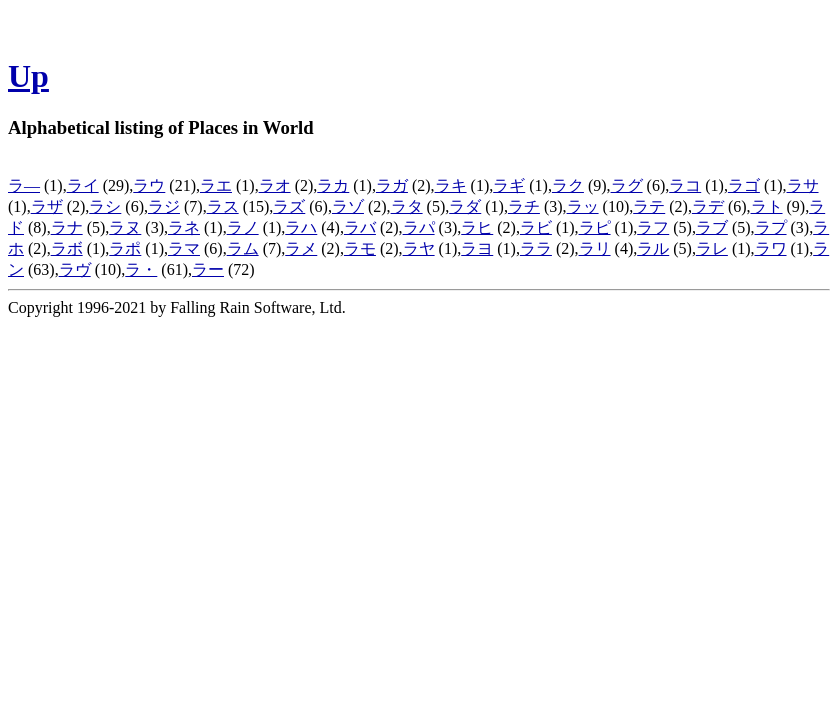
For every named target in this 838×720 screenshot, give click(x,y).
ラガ (392, 185)
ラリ (595, 248)
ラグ (627, 185)
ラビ (536, 227)
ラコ (685, 185)
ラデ (708, 206)
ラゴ (744, 185)
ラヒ (477, 227)
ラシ (105, 206)
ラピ (595, 227)
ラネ (184, 227)
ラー (208, 269)
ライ (83, 185)
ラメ (301, 248)
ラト (767, 206)
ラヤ (419, 248)
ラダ (465, 206)
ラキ (451, 185)
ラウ (149, 185)
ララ (536, 248)
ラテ (649, 206)
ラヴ (75, 269)
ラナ (67, 227)
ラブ (712, 227)
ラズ (289, 206)
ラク (568, 185)
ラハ (301, 227)
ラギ (509, 185)
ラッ (583, 206)
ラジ (164, 206)
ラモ (360, 248)
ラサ (803, 185)
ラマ (184, 248)
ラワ (771, 248)
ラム (243, 248)
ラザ (47, 206)
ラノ (243, 227)
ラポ (125, 248)
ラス (223, 206)
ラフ (653, 227)
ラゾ (348, 206)
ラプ (771, 227)
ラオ (275, 185)
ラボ (67, 248)
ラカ (333, 185)
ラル (653, 248)
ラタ (407, 206)
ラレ (712, 248)
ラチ (524, 206)
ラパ (419, 227)
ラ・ (141, 269)
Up (28, 76)
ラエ (216, 185)
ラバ (360, 227)
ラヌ (125, 227)
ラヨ (477, 248)
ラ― (24, 185)
